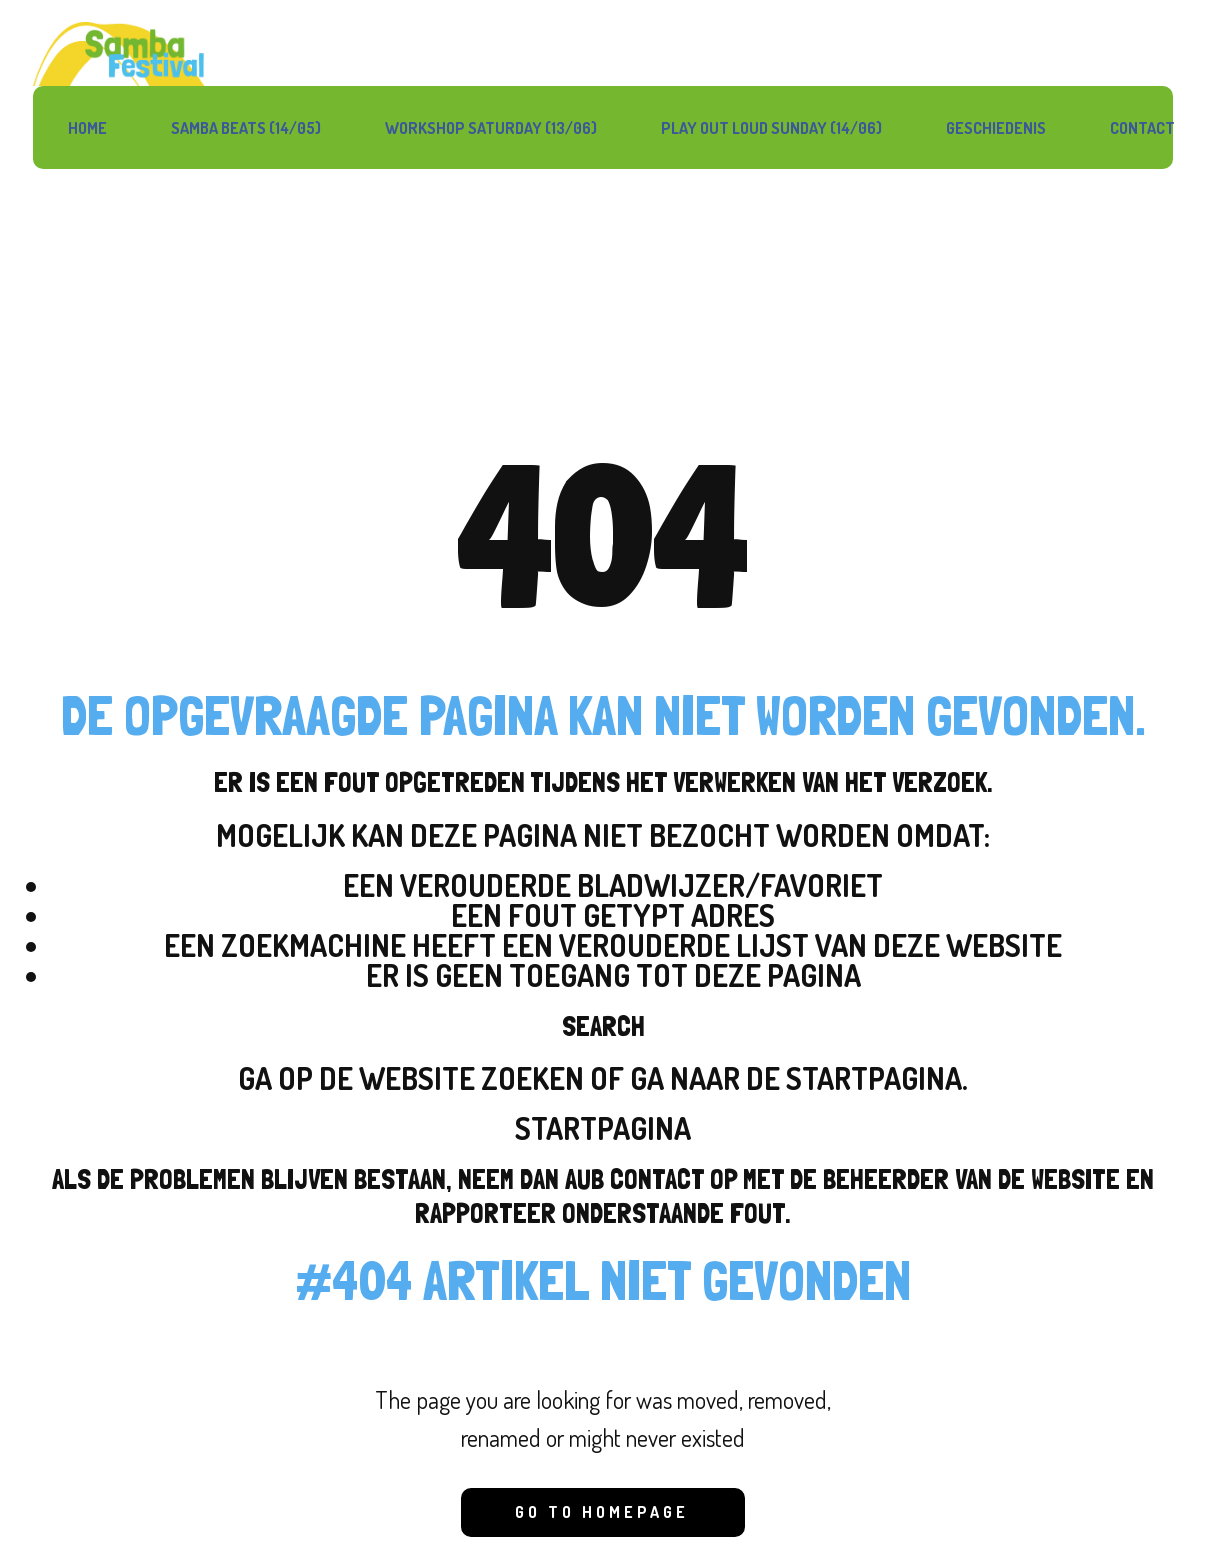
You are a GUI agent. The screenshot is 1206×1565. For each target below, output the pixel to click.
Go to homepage (602, 1512)
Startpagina (603, 1128)
